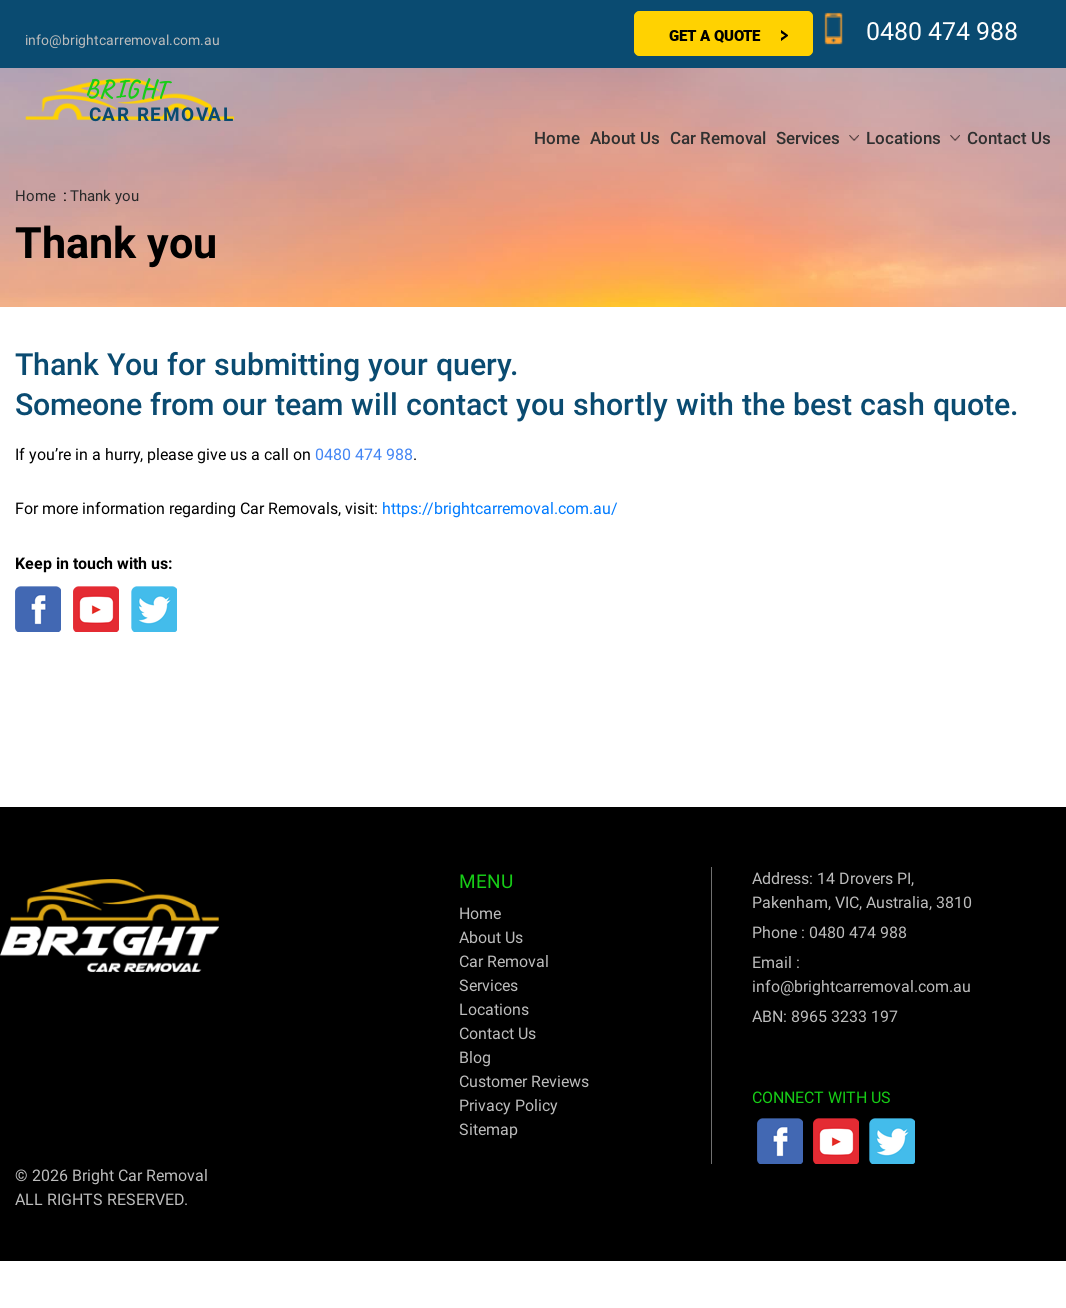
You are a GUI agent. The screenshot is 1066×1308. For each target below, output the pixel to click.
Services (808, 138)
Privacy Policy (508, 1105)
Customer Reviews (524, 1081)
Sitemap (488, 1129)
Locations (903, 138)
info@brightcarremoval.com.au (122, 40)
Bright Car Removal (140, 1175)
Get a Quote (714, 35)
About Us (625, 138)
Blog (475, 1057)
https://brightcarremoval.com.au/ (500, 508)
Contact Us (1009, 138)
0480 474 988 (942, 31)
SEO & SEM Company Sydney (946, 1175)
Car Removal (718, 138)
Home (557, 138)
